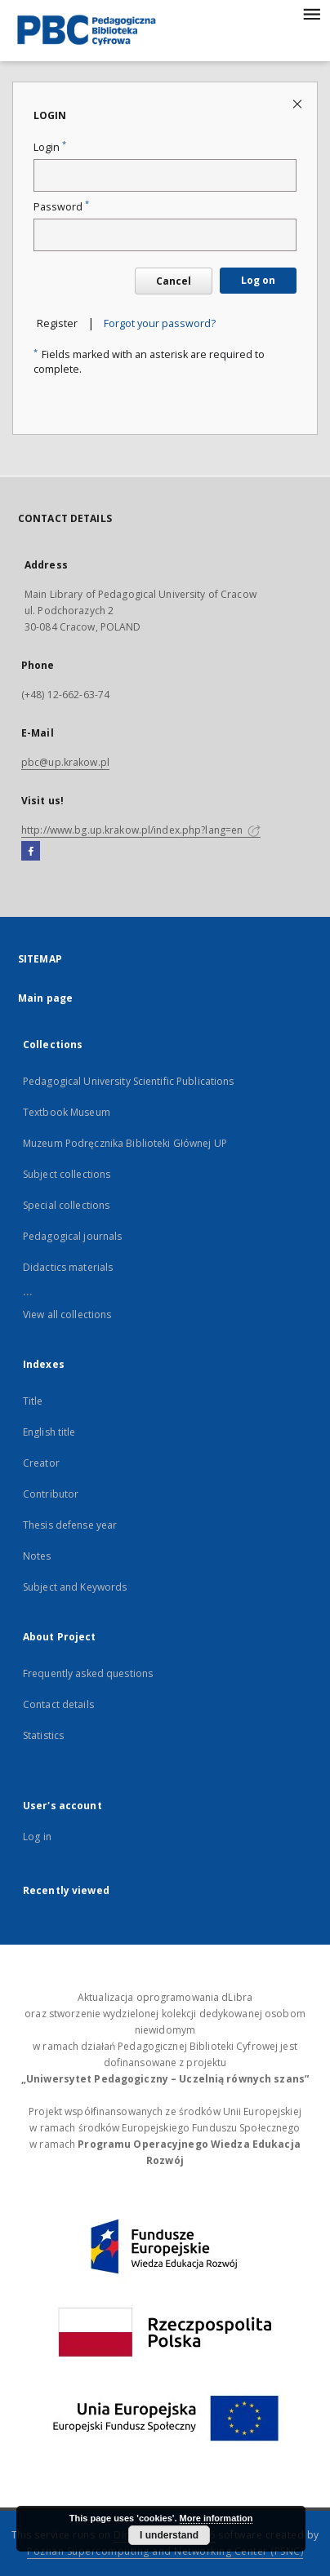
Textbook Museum (66, 1112)
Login (49, 147)
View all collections (67, 1314)
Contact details (58, 1704)
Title (33, 1401)
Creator (41, 1463)
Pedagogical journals (72, 1236)
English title (49, 1432)
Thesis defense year (70, 1525)
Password (61, 207)
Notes (37, 1556)
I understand (169, 2535)
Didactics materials (68, 1267)
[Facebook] (30, 851)
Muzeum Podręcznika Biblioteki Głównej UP (125, 1143)
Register (57, 323)
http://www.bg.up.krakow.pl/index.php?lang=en (141, 830)
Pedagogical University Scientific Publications (128, 1081)
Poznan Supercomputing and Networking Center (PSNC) (165, 2551)
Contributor (50, 1494)
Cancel (173, 281)
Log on (258, 280)
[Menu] (311, 13)
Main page (45, 998)
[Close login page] (298, 103)
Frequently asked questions (88, 1673)
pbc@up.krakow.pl (65, 762)
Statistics (43, 1735)
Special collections (66, 1205)
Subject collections (66, 1174)
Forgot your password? (160, 323)
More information (216, 2518)
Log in (37, 1836)
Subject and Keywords (75, 1587)
